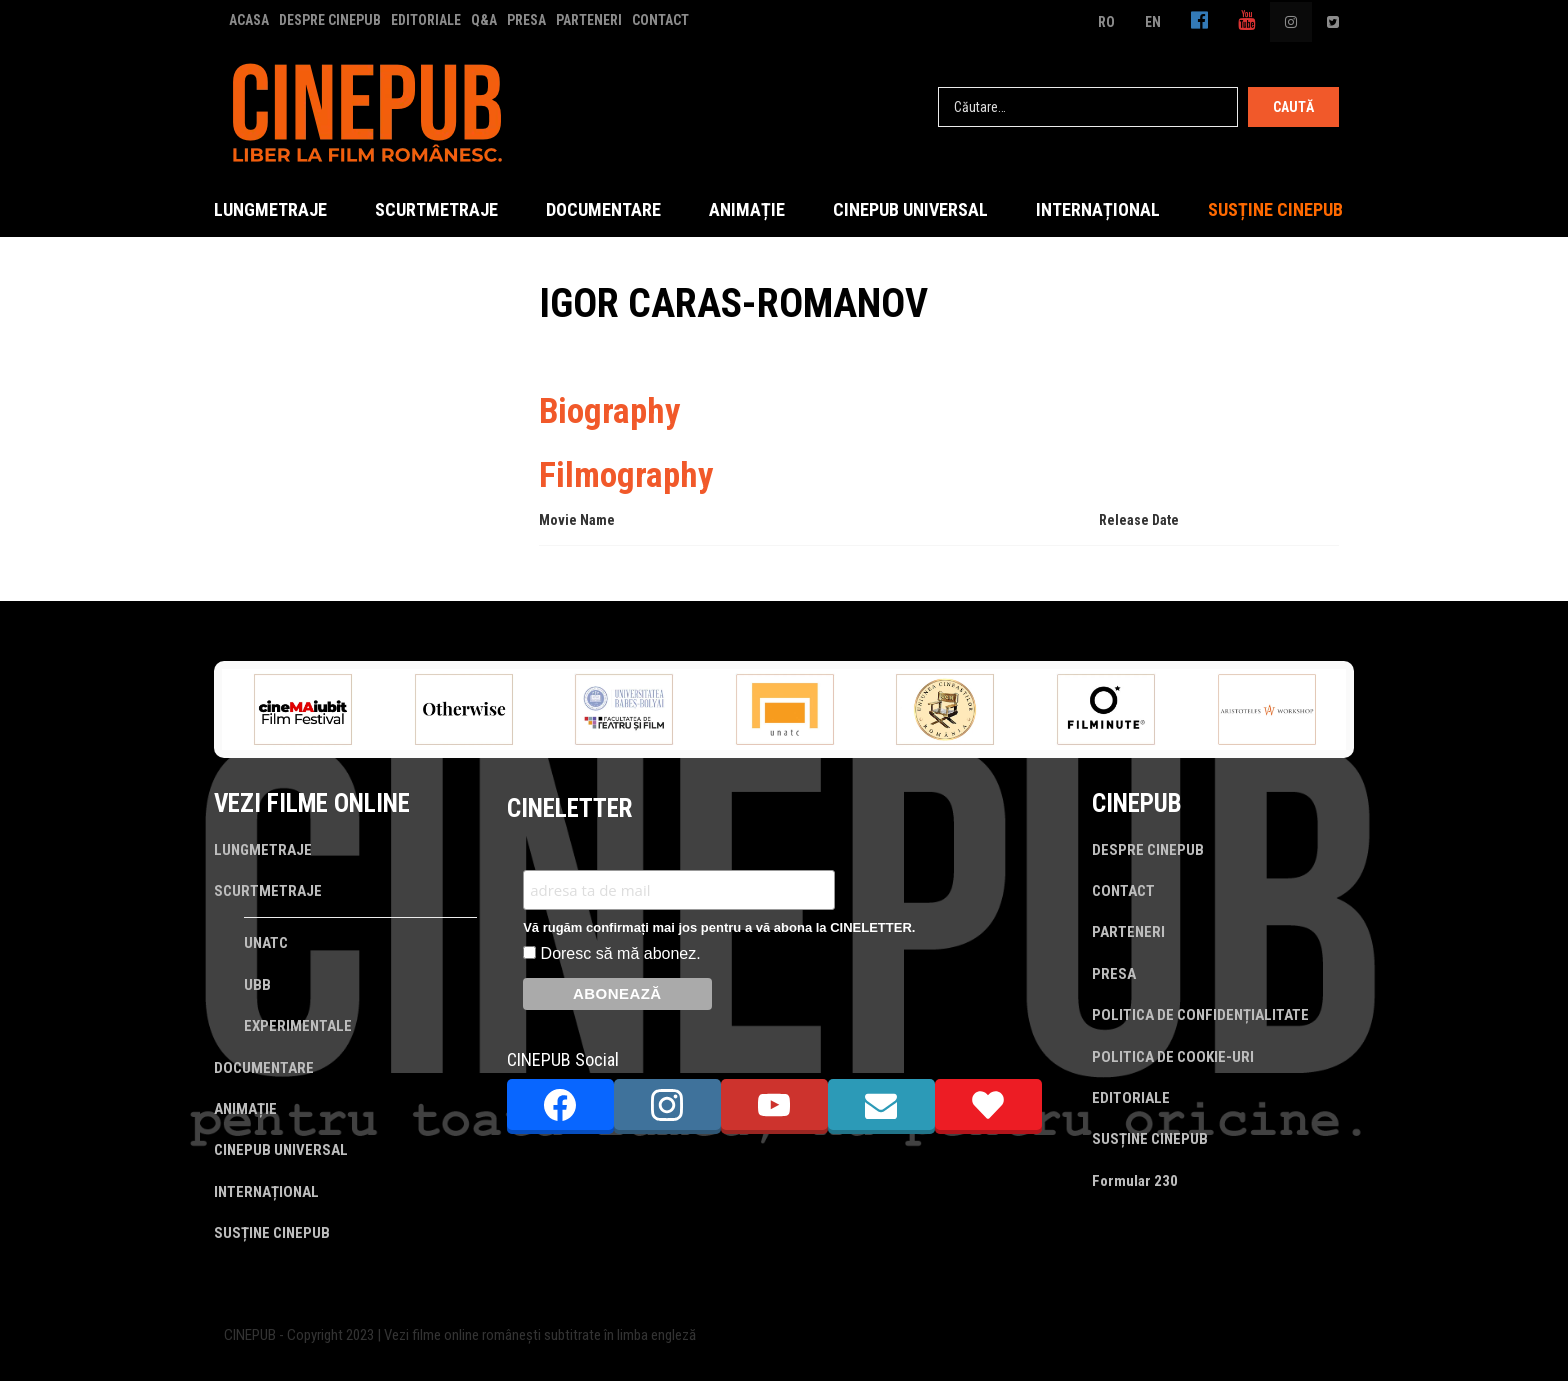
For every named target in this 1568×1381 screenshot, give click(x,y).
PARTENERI (589, 20)
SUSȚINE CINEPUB (1275, 209)
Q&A (484, 20)
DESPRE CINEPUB (330, 20)
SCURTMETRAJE (436, 209)
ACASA (249, 20)
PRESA (526, 20)
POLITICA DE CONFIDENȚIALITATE (1200, 1015)
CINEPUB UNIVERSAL (910, 209)
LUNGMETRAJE (270, 209)
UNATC (266, 943)
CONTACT (660, 20)
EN (1153, 22)
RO (1106, 22)
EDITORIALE (426, 20)
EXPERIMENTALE (298, 1026)
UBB (257, 985)
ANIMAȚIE (747, 209)
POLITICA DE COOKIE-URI (1173, 1057)
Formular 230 (1135, 1181)
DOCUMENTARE (603, 209)
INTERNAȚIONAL (1098, 209)
